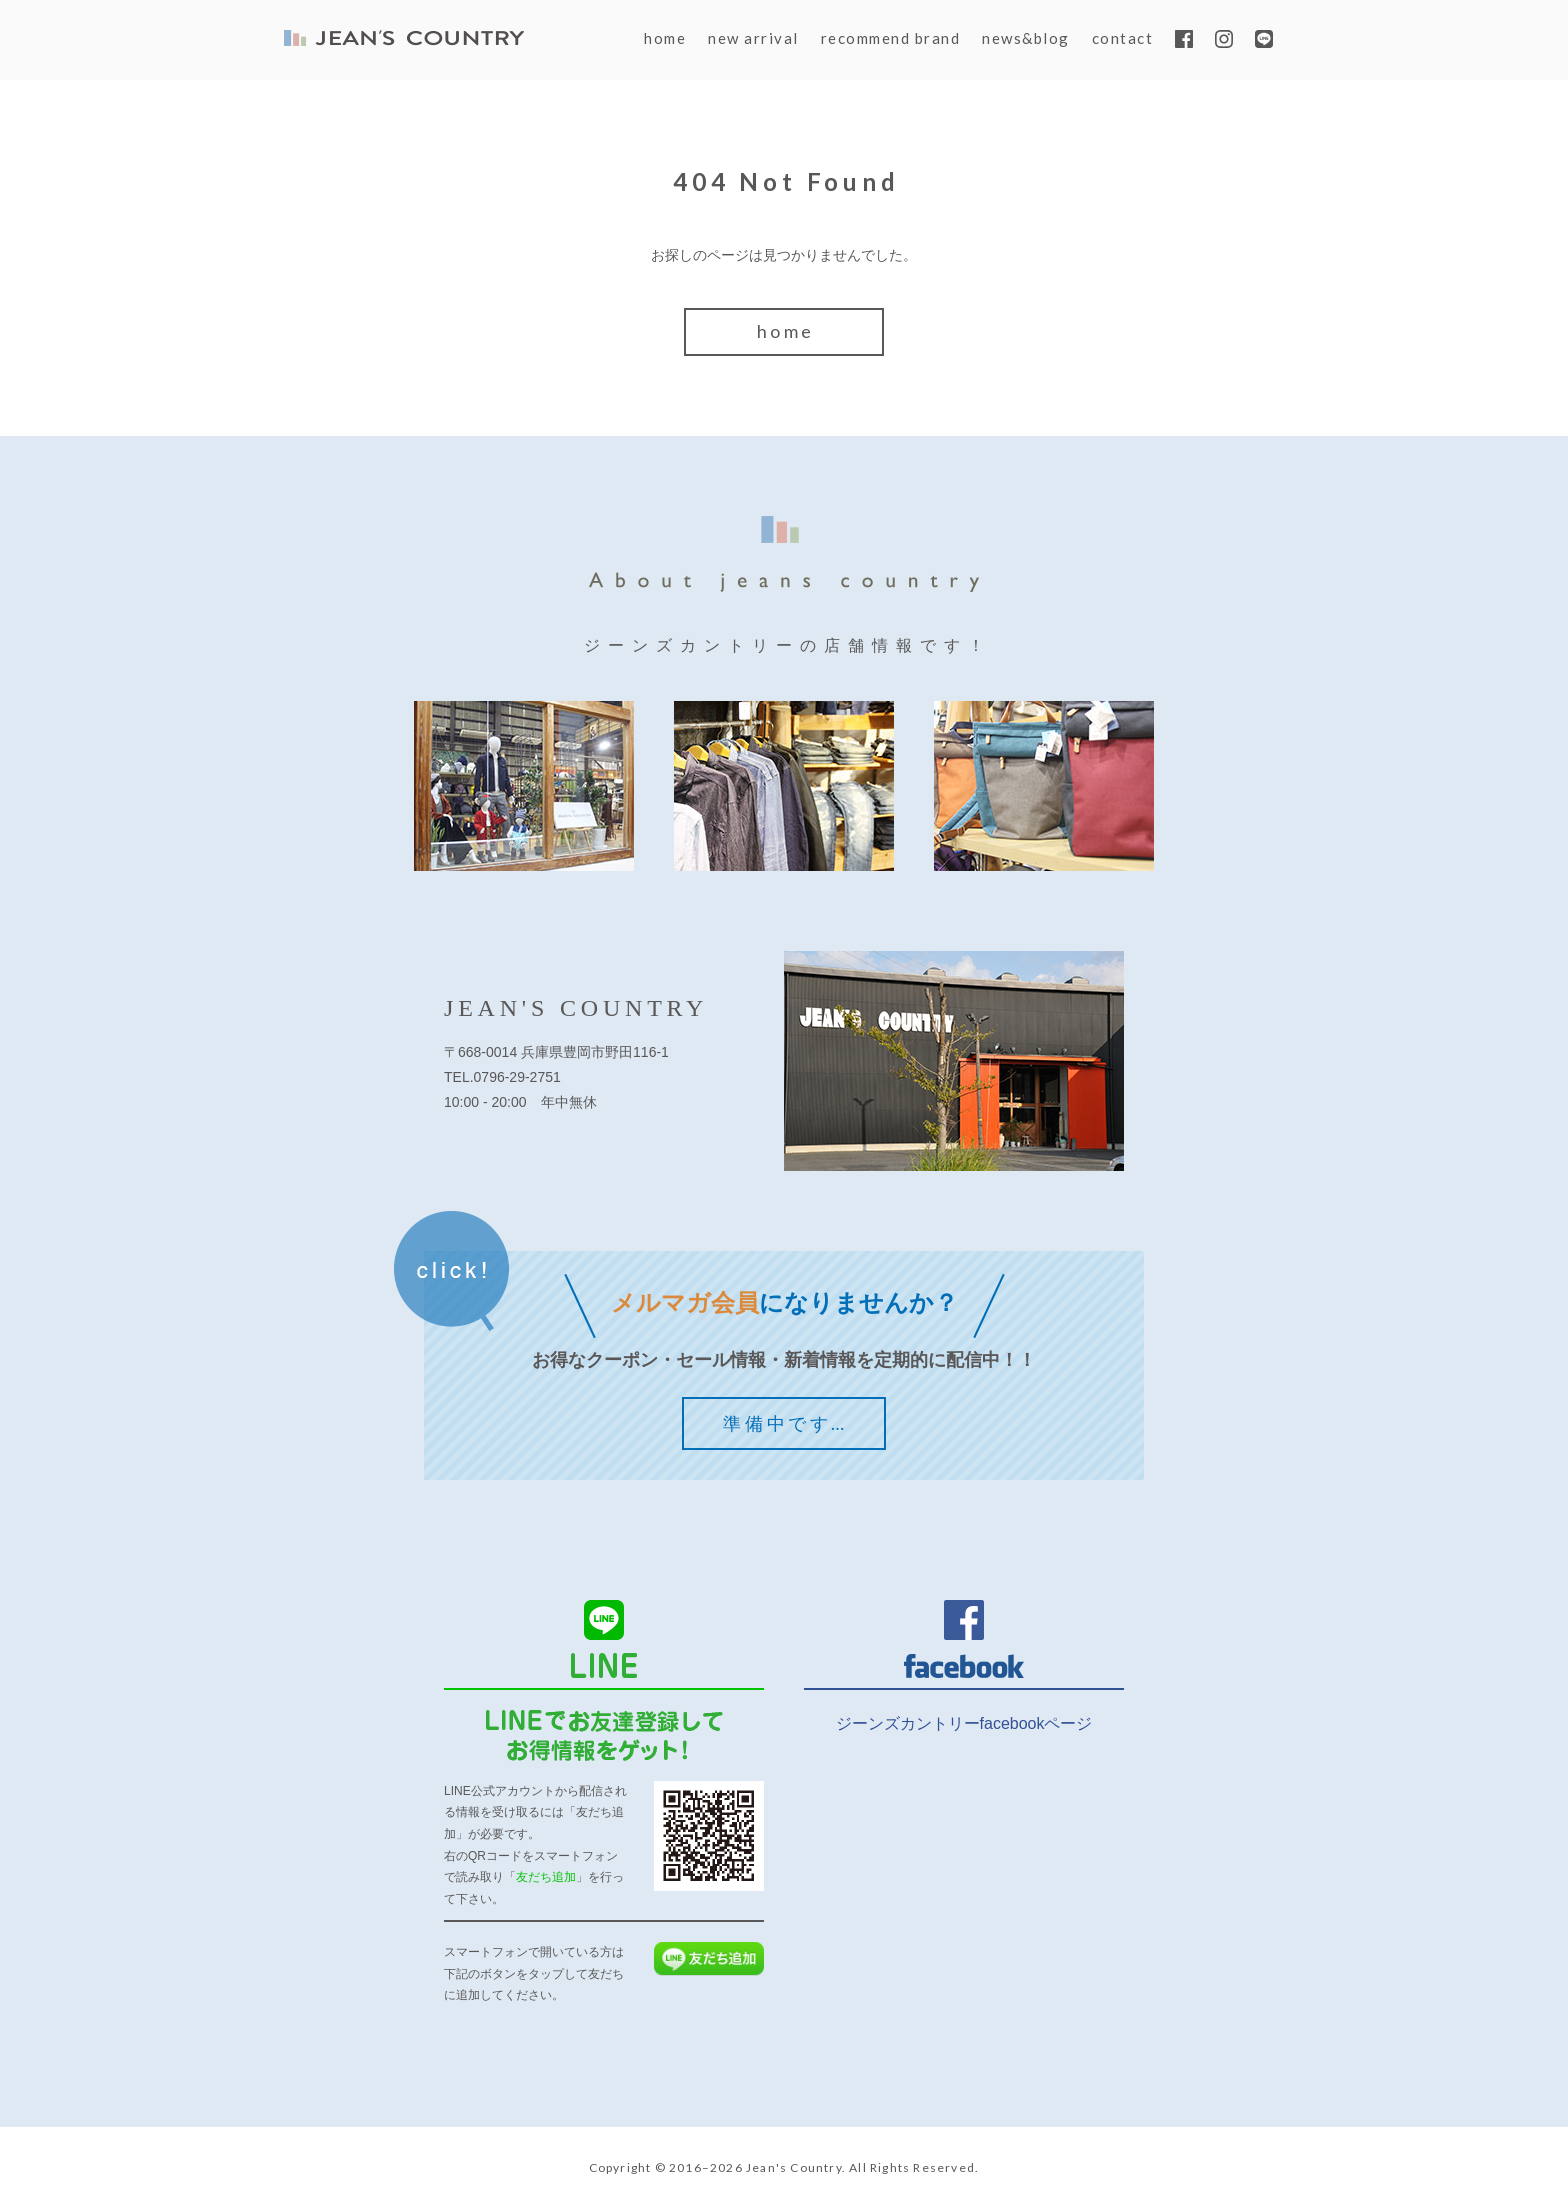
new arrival (753, 38)
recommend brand (891, 38)
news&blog (1026, 38)
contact (1123, 38)
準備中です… (785, 1423)
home (665, 38)
